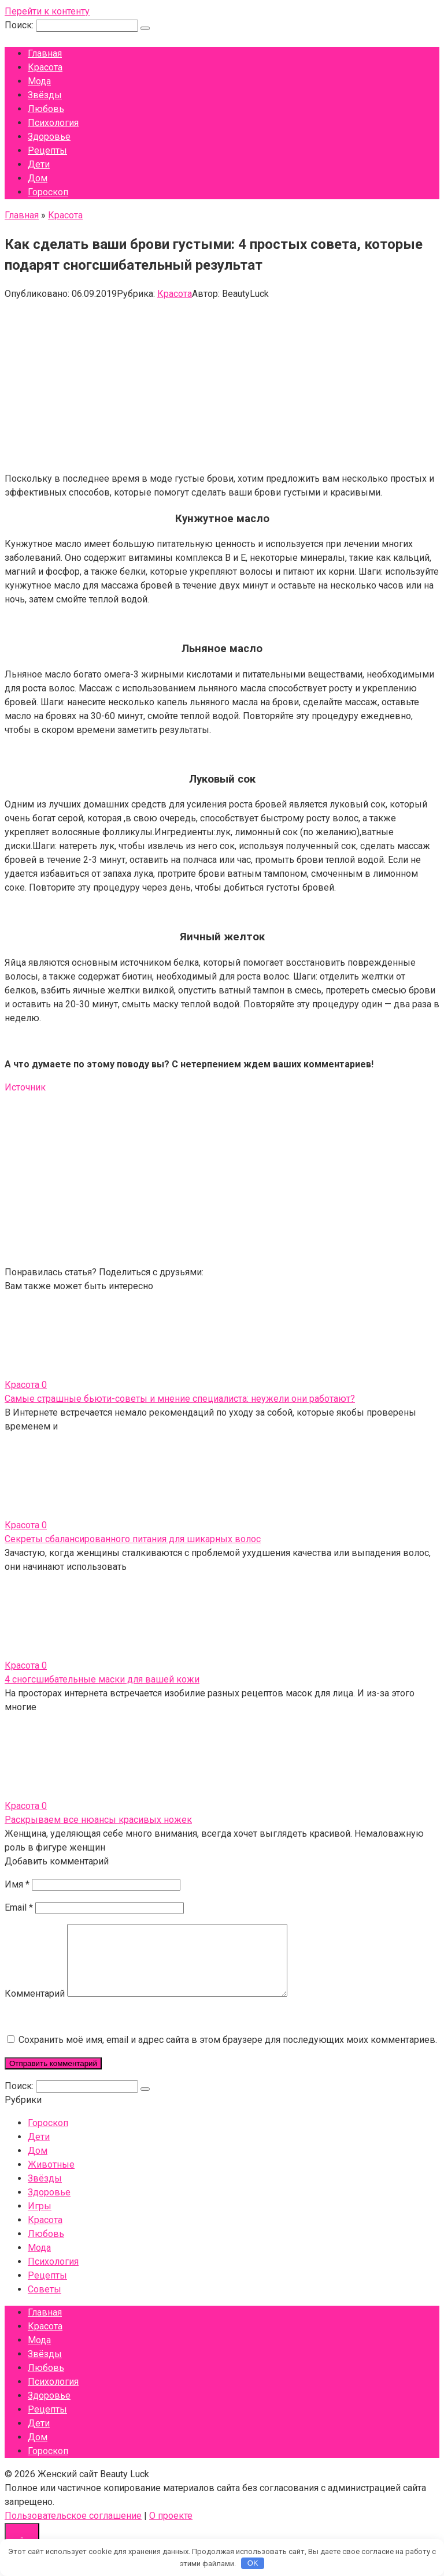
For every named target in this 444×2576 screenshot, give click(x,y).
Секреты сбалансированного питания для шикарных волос (133, 1538)
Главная (45, 53)
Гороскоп (48, 192)
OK (252, 2563)
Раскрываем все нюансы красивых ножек (98, 1819)
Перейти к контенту (47, 11)
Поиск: (20, 25)
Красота (45, 67)
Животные (51, 2178)
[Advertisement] (222, 382)
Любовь (46, 108)
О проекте (171, 2529)
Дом (37, 178)
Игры (39, 2219)
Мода (39, 81)
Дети (39, 164)
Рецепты (47, 150)
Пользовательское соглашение (73, 2529)
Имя (17, 1884)
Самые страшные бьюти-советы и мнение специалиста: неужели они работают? (180, 1398)
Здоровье (49, 136)
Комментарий (35, 2007)
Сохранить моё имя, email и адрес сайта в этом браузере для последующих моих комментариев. (227, 2053)
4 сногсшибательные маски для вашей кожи (102, 1679)
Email (19, 1907)
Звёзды (45, 95)
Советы (44, 2303)
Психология (53, 122)
